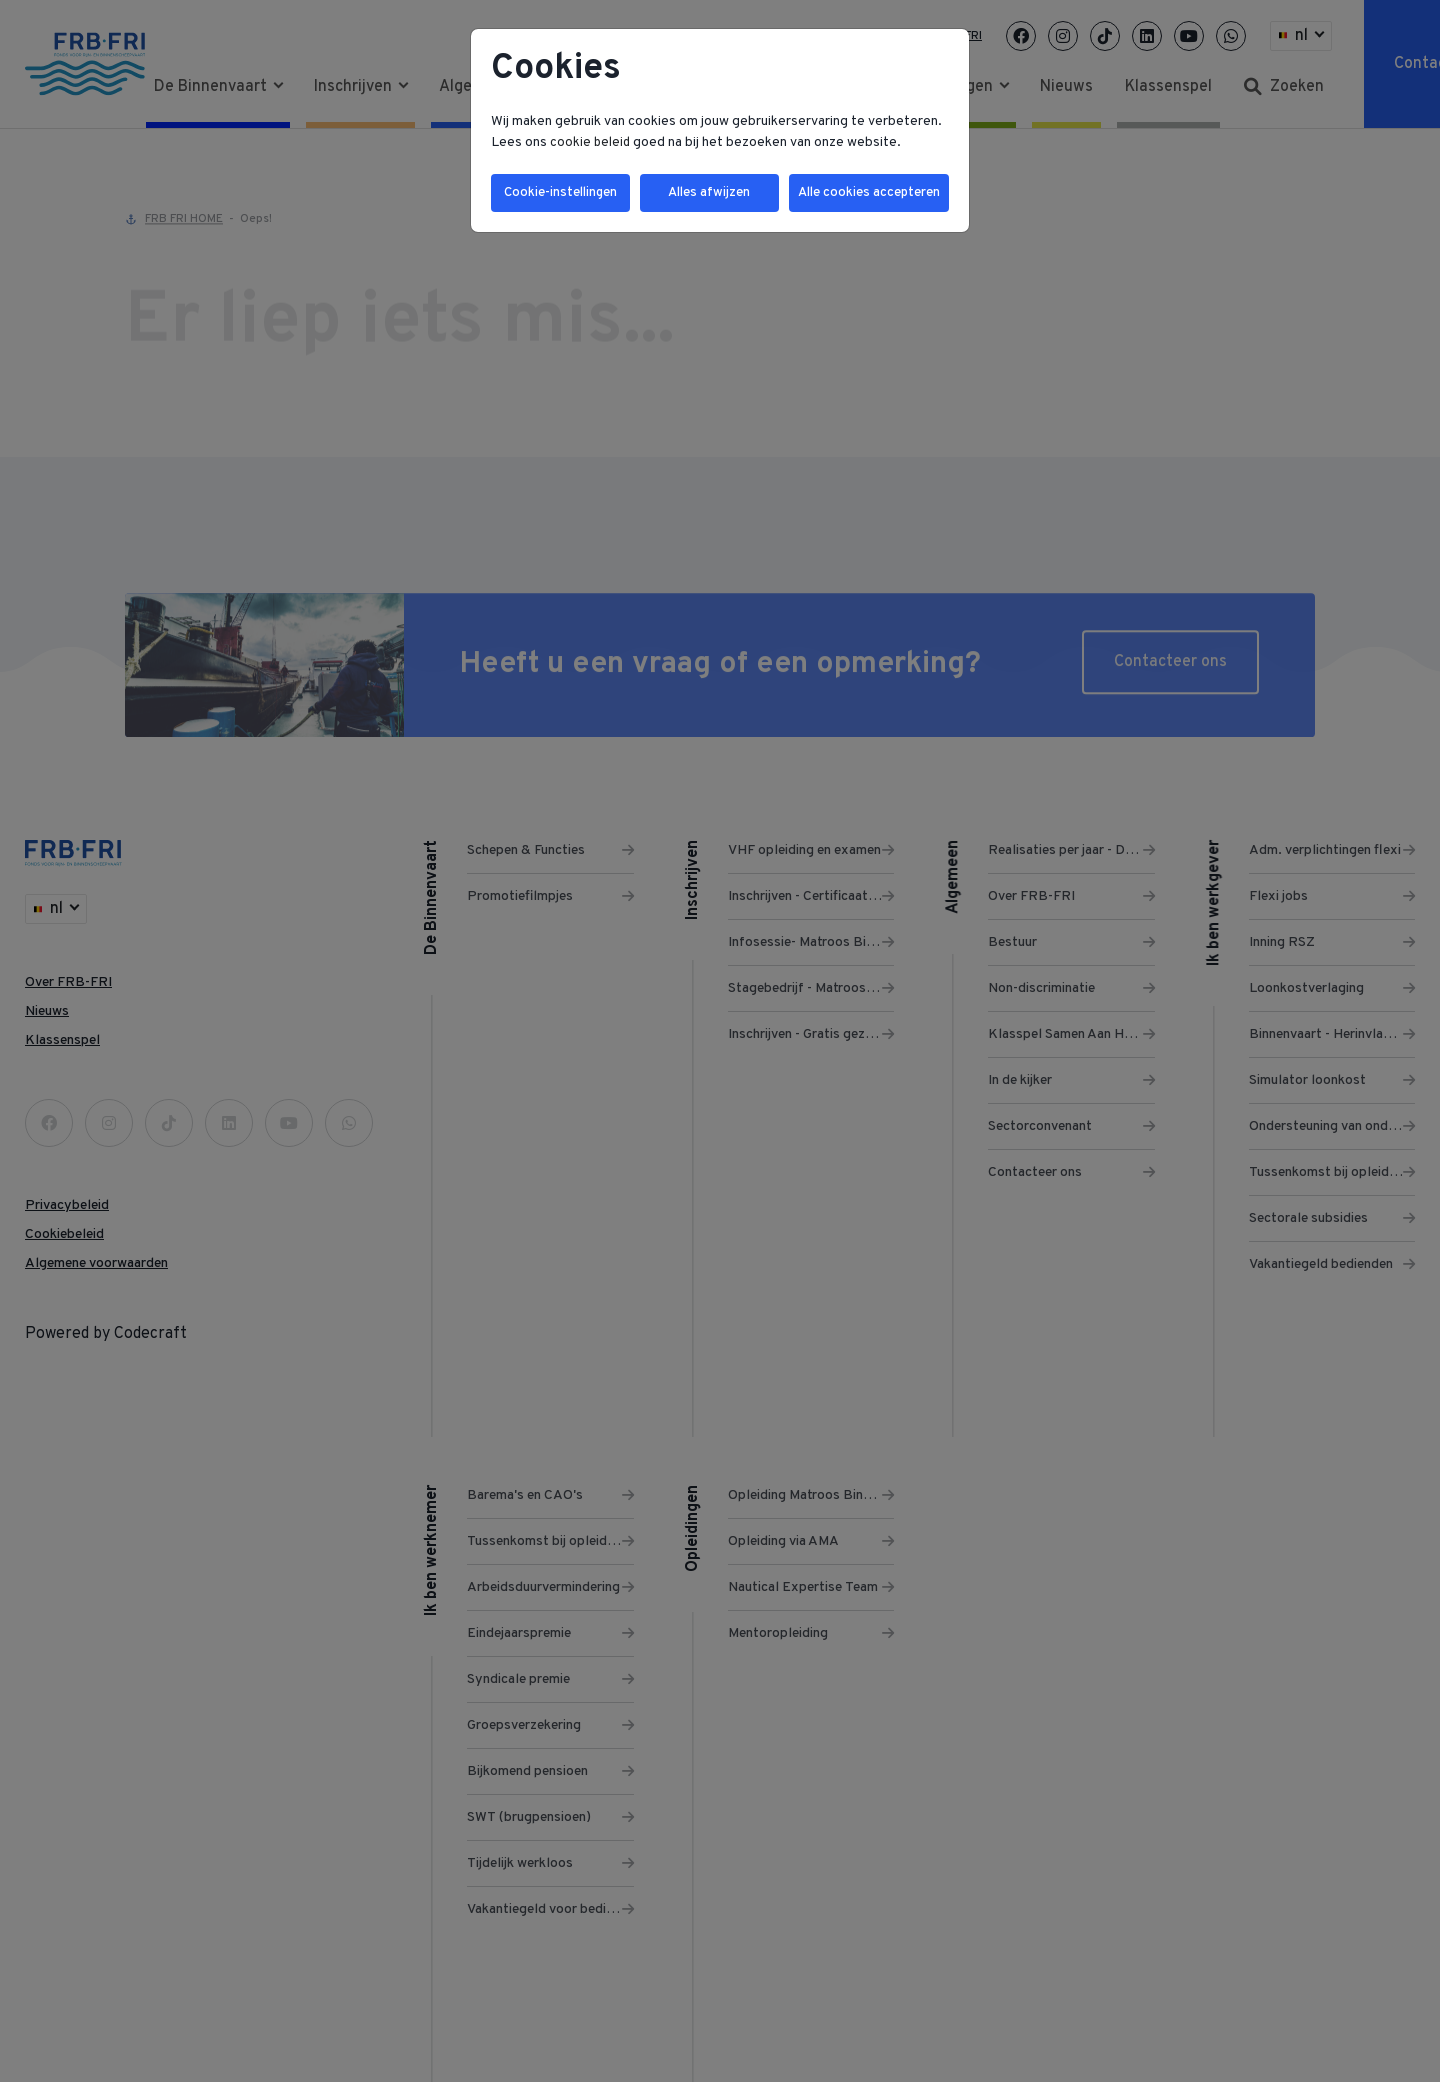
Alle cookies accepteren (866, 194)
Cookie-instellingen (559, 194)
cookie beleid (591, 142)
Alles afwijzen (705, 194)
